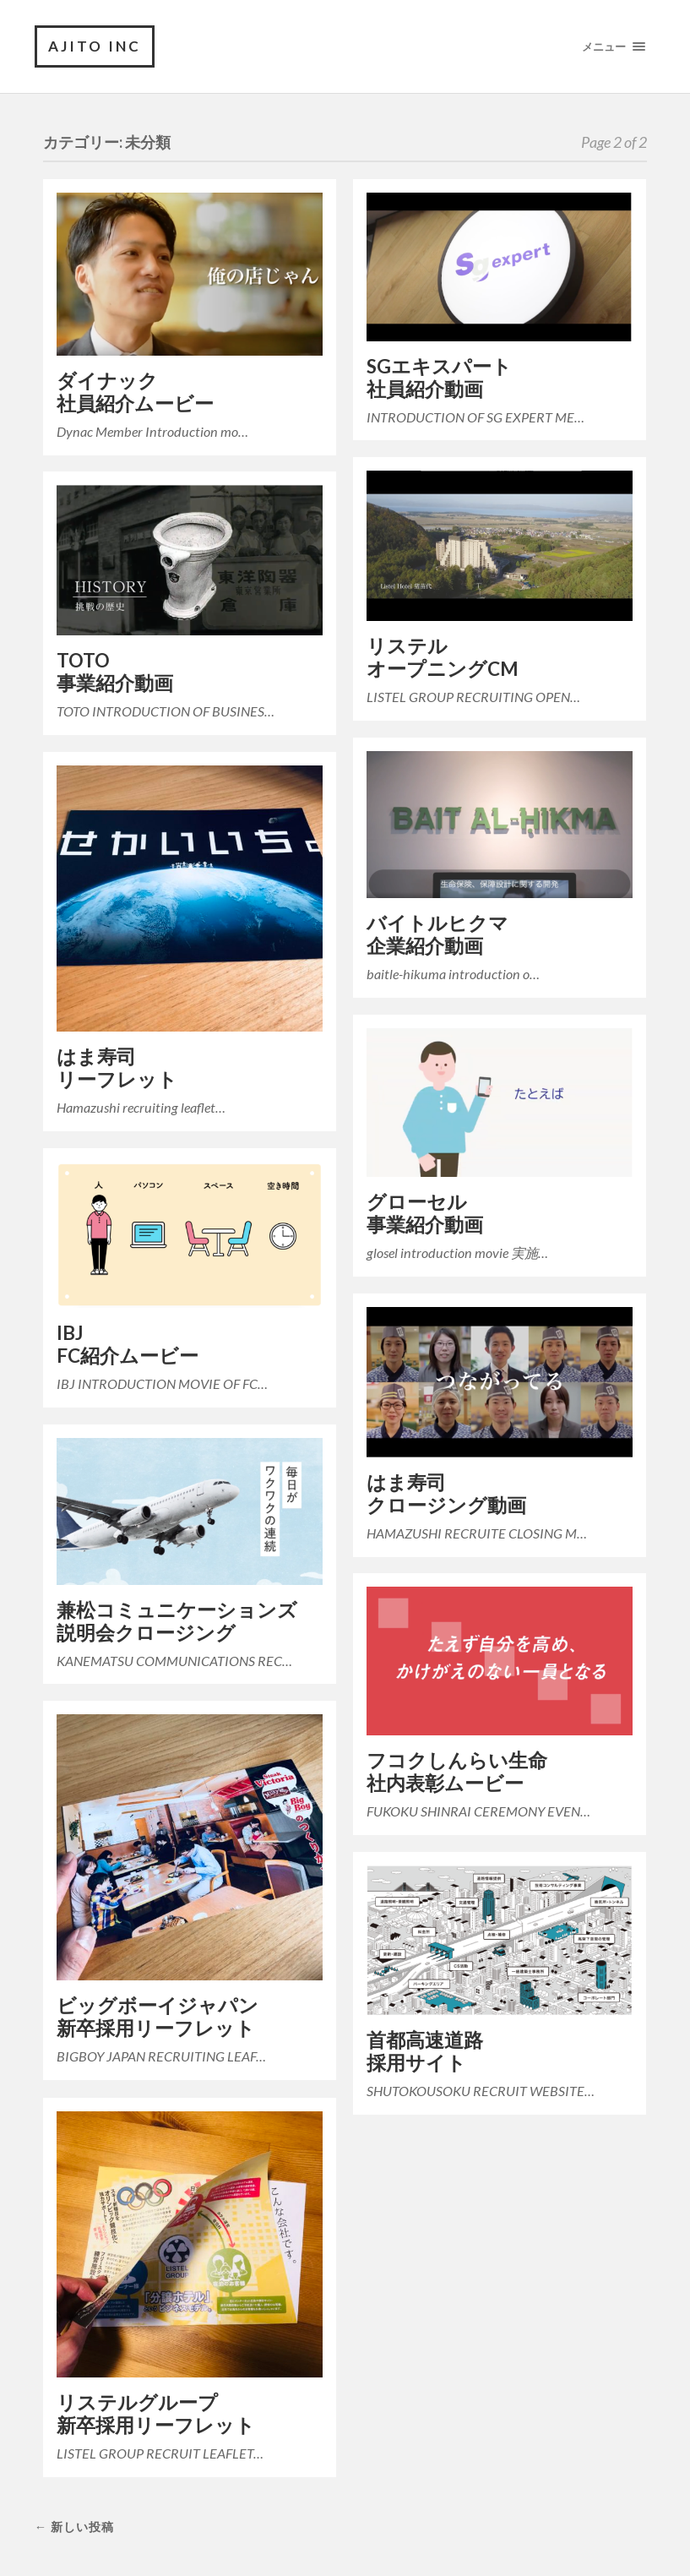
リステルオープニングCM (443, 657)
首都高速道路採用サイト (425, 2051)
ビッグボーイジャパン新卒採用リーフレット (157, 2017)
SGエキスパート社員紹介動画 (439, 377)
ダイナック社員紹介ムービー (135, 392)
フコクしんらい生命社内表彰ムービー (457, 1771)
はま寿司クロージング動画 (446, 1494)
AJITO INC (94, 46)
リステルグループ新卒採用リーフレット (156, 2414)
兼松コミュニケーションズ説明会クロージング (177, 1621)
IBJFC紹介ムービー (127, 1344)
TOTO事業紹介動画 (115, 671)
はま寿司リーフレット (117, 1068)
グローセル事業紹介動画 (425, 1213)
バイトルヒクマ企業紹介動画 (437, 934)
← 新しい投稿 (74, 2526)
